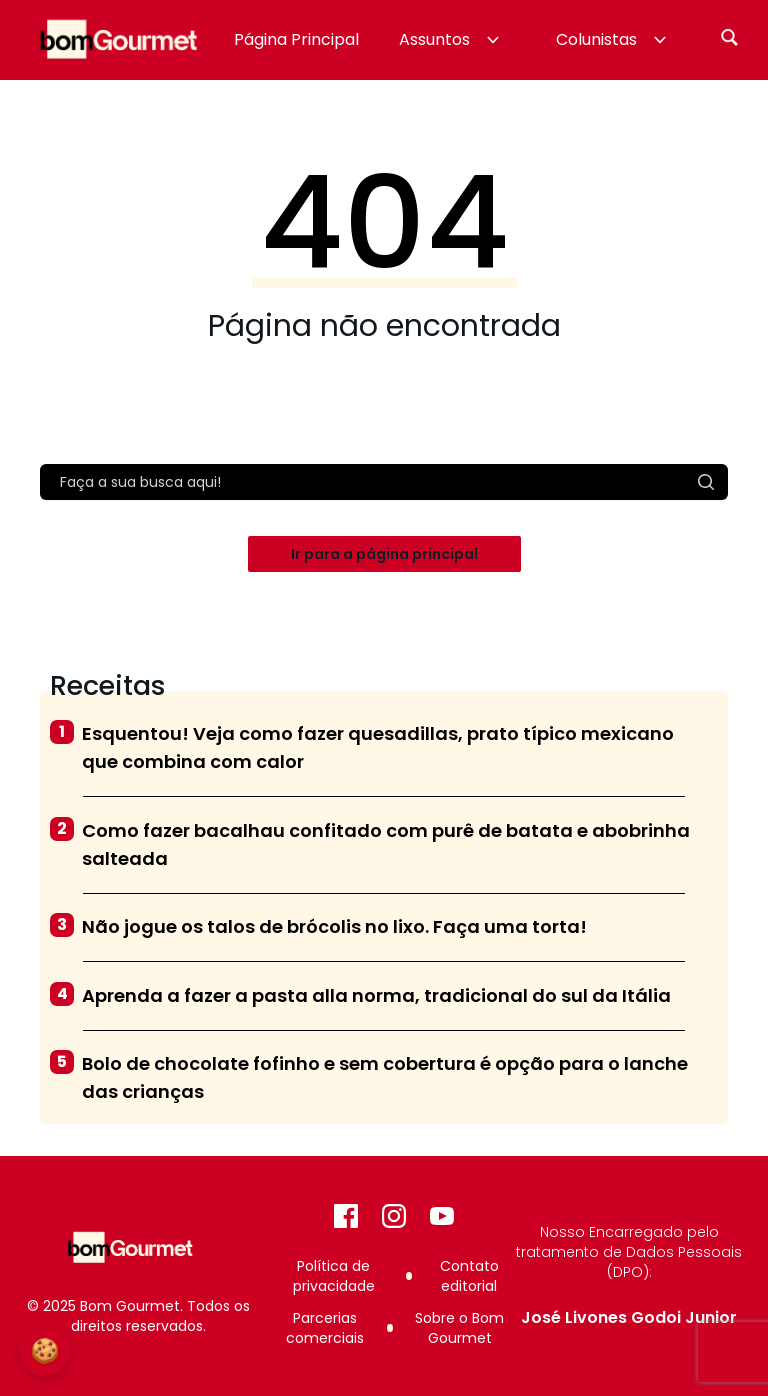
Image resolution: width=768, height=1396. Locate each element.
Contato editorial (469, 1276)
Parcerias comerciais (325, 1328)
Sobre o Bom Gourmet (459, 1328)
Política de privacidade (334, 1276)
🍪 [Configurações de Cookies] (45, 1350)
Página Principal (296, 39)
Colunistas (613, 39)
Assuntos (451, 39)
